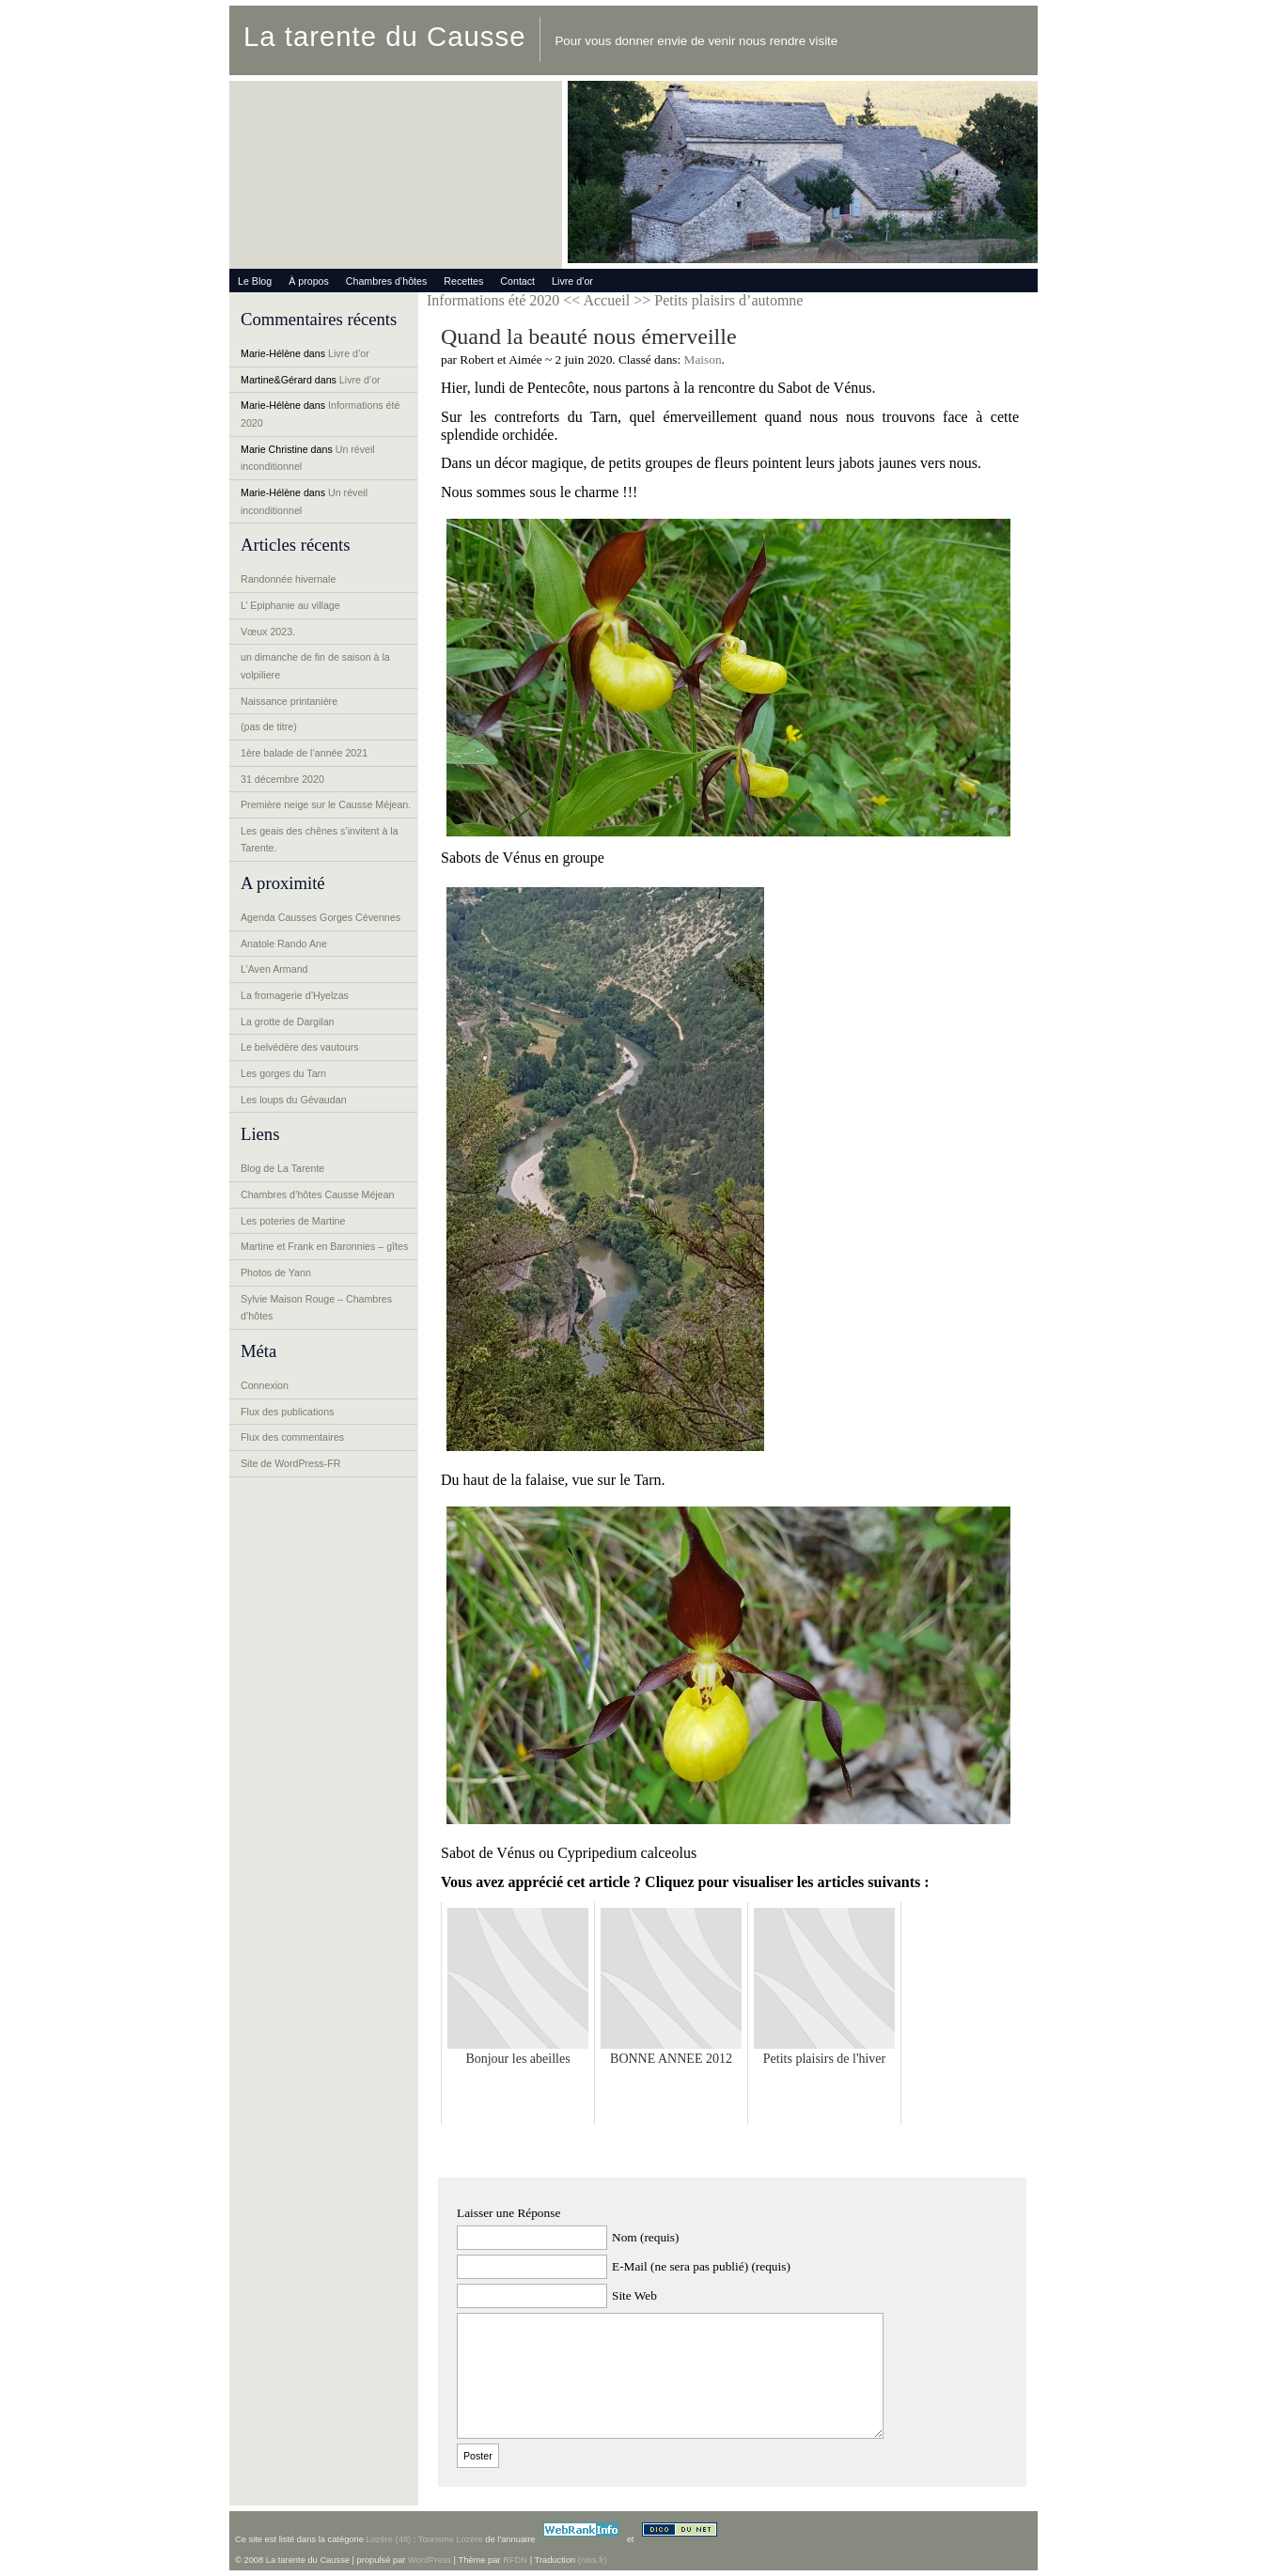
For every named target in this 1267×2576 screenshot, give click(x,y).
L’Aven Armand (274, 969)
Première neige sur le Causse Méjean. (326, 804)
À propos (309, 281)
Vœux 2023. (268, 631)
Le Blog (255, 281)
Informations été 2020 (493, 300)
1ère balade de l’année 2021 (304, 752)
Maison (703, 359)
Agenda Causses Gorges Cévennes (320, 917)
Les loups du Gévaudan (294, 1099)
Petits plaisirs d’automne (728, 300)
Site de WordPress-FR (290, 1463)
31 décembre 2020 (282, 779)
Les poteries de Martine (293, 1220)
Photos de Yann (276, 1272)
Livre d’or (572, 281)
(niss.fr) (592, 2560)
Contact (517, 281)
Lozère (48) (388, 2539)
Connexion (265, 1385)
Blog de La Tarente (282, 1168)
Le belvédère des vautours (300, 1047)
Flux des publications (288, 1411)
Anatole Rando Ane (284, 943)
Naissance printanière (289, 701)
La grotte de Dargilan (288, 1021)
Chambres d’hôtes (386, 281)
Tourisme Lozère (450, 2539)
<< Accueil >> (608, 300)
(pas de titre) (269, 726)
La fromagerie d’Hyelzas (295, 995)
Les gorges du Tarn (283, 1073)
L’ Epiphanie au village (290, 605)
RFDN (515, 2560)
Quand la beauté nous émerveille (589, 336)
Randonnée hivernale (288, 579)
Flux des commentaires (292, 1437)
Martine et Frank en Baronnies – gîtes (324, 1246)
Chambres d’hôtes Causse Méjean (317, 1194)
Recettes (463, 281)
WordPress (429, 2560)
